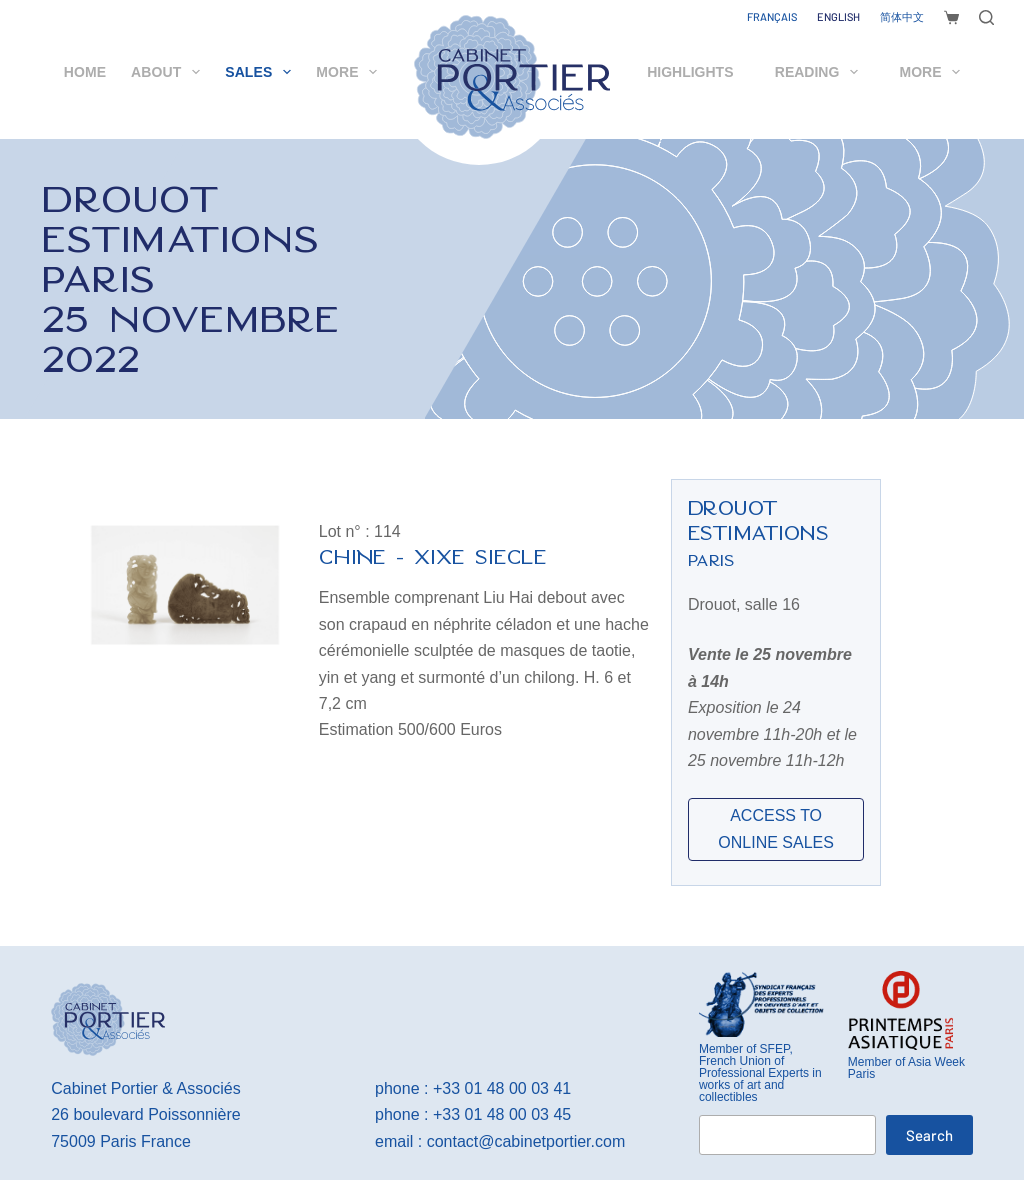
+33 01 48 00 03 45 (502, 1114)
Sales (262, 72)
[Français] (772, 17)
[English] (838, 17)
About (169, 72)
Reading (820, 72)
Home (85, 72)
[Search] (986, 17)
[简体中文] (902, 17)
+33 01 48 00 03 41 (502, 1088)
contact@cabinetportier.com (526, 1141)
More (350, 72)
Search (929, 1135)
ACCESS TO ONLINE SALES (776, 828)
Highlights (690, 72)
